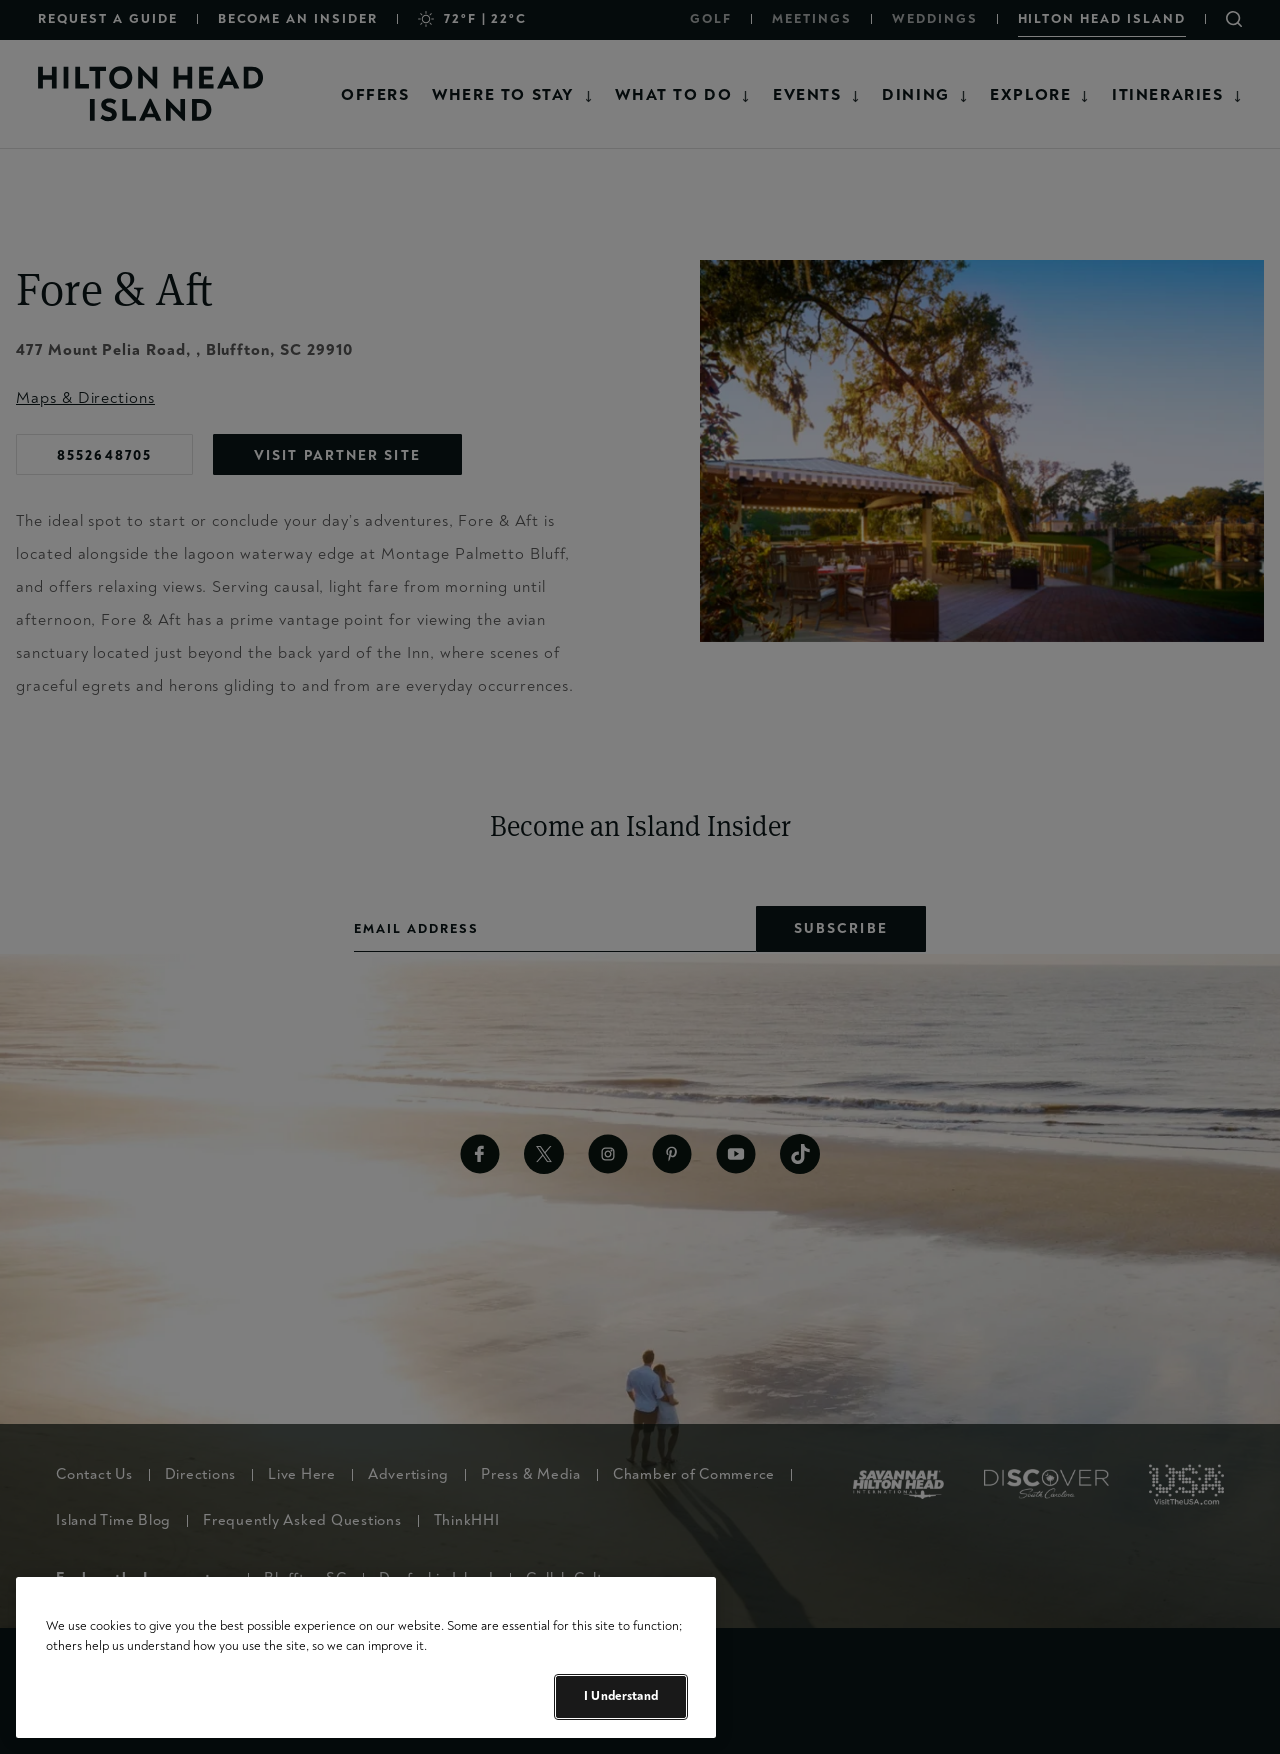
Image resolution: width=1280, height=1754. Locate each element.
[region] (366, 1657)
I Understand (621, 1696)
